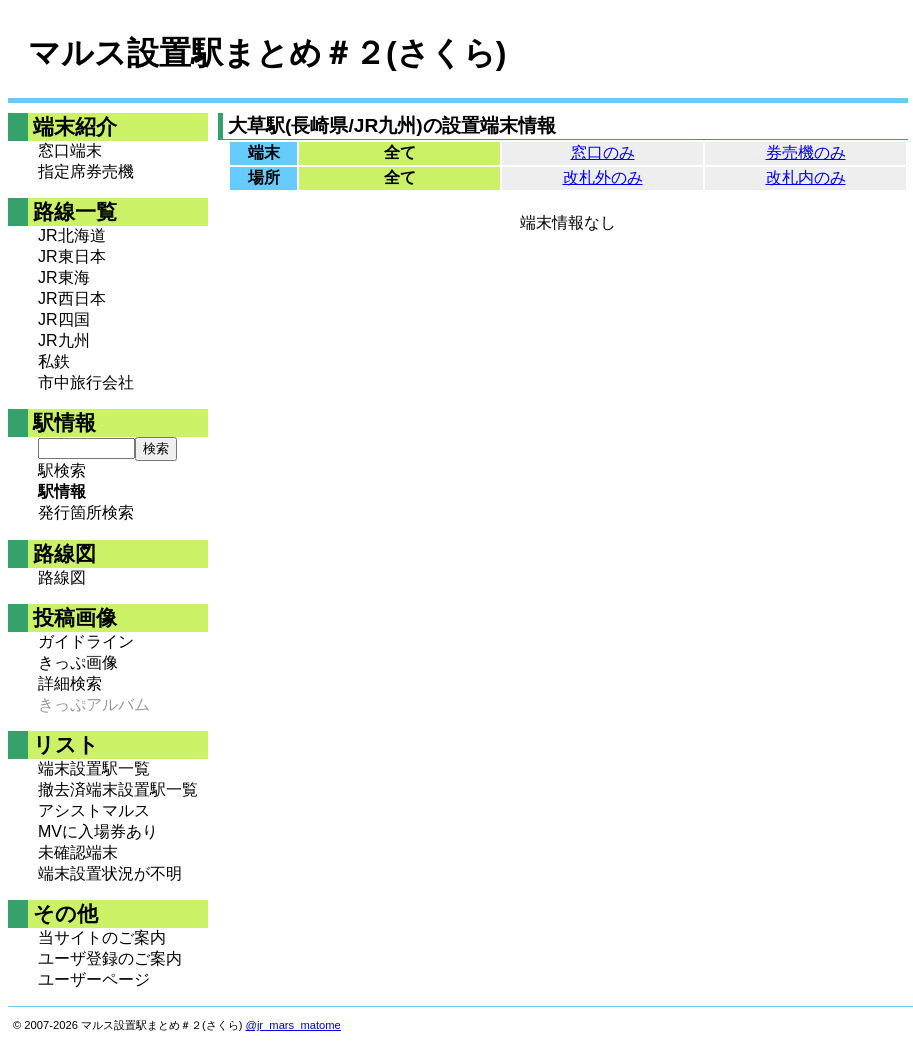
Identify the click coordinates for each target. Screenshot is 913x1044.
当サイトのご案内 (102, 937)
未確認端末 (78, 852)
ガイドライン (86, 641)
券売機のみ (806, 152)
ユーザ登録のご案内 (110, 958)
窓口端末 (70, 150)
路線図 (62, 577)
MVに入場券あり (98, 831)
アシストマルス (94, 810)
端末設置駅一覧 (94, 768)
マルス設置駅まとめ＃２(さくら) (267, 53)
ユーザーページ (94, 979)
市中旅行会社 (86, 382)
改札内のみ (806, 177)
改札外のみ (603, 177)
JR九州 (64, 340)
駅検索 (62, 470)
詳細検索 (70, 683)
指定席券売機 (86, 171)
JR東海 (64, 277)
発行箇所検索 (86, 512)
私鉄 (54, 361)
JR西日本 (72, 298)
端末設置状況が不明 (110, 873)
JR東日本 (72, 256)
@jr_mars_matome (293, 1025)
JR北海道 (72, 235)
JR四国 (64, 319)
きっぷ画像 (78, 662)
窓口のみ (603, 152)
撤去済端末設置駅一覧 (118, 789)
